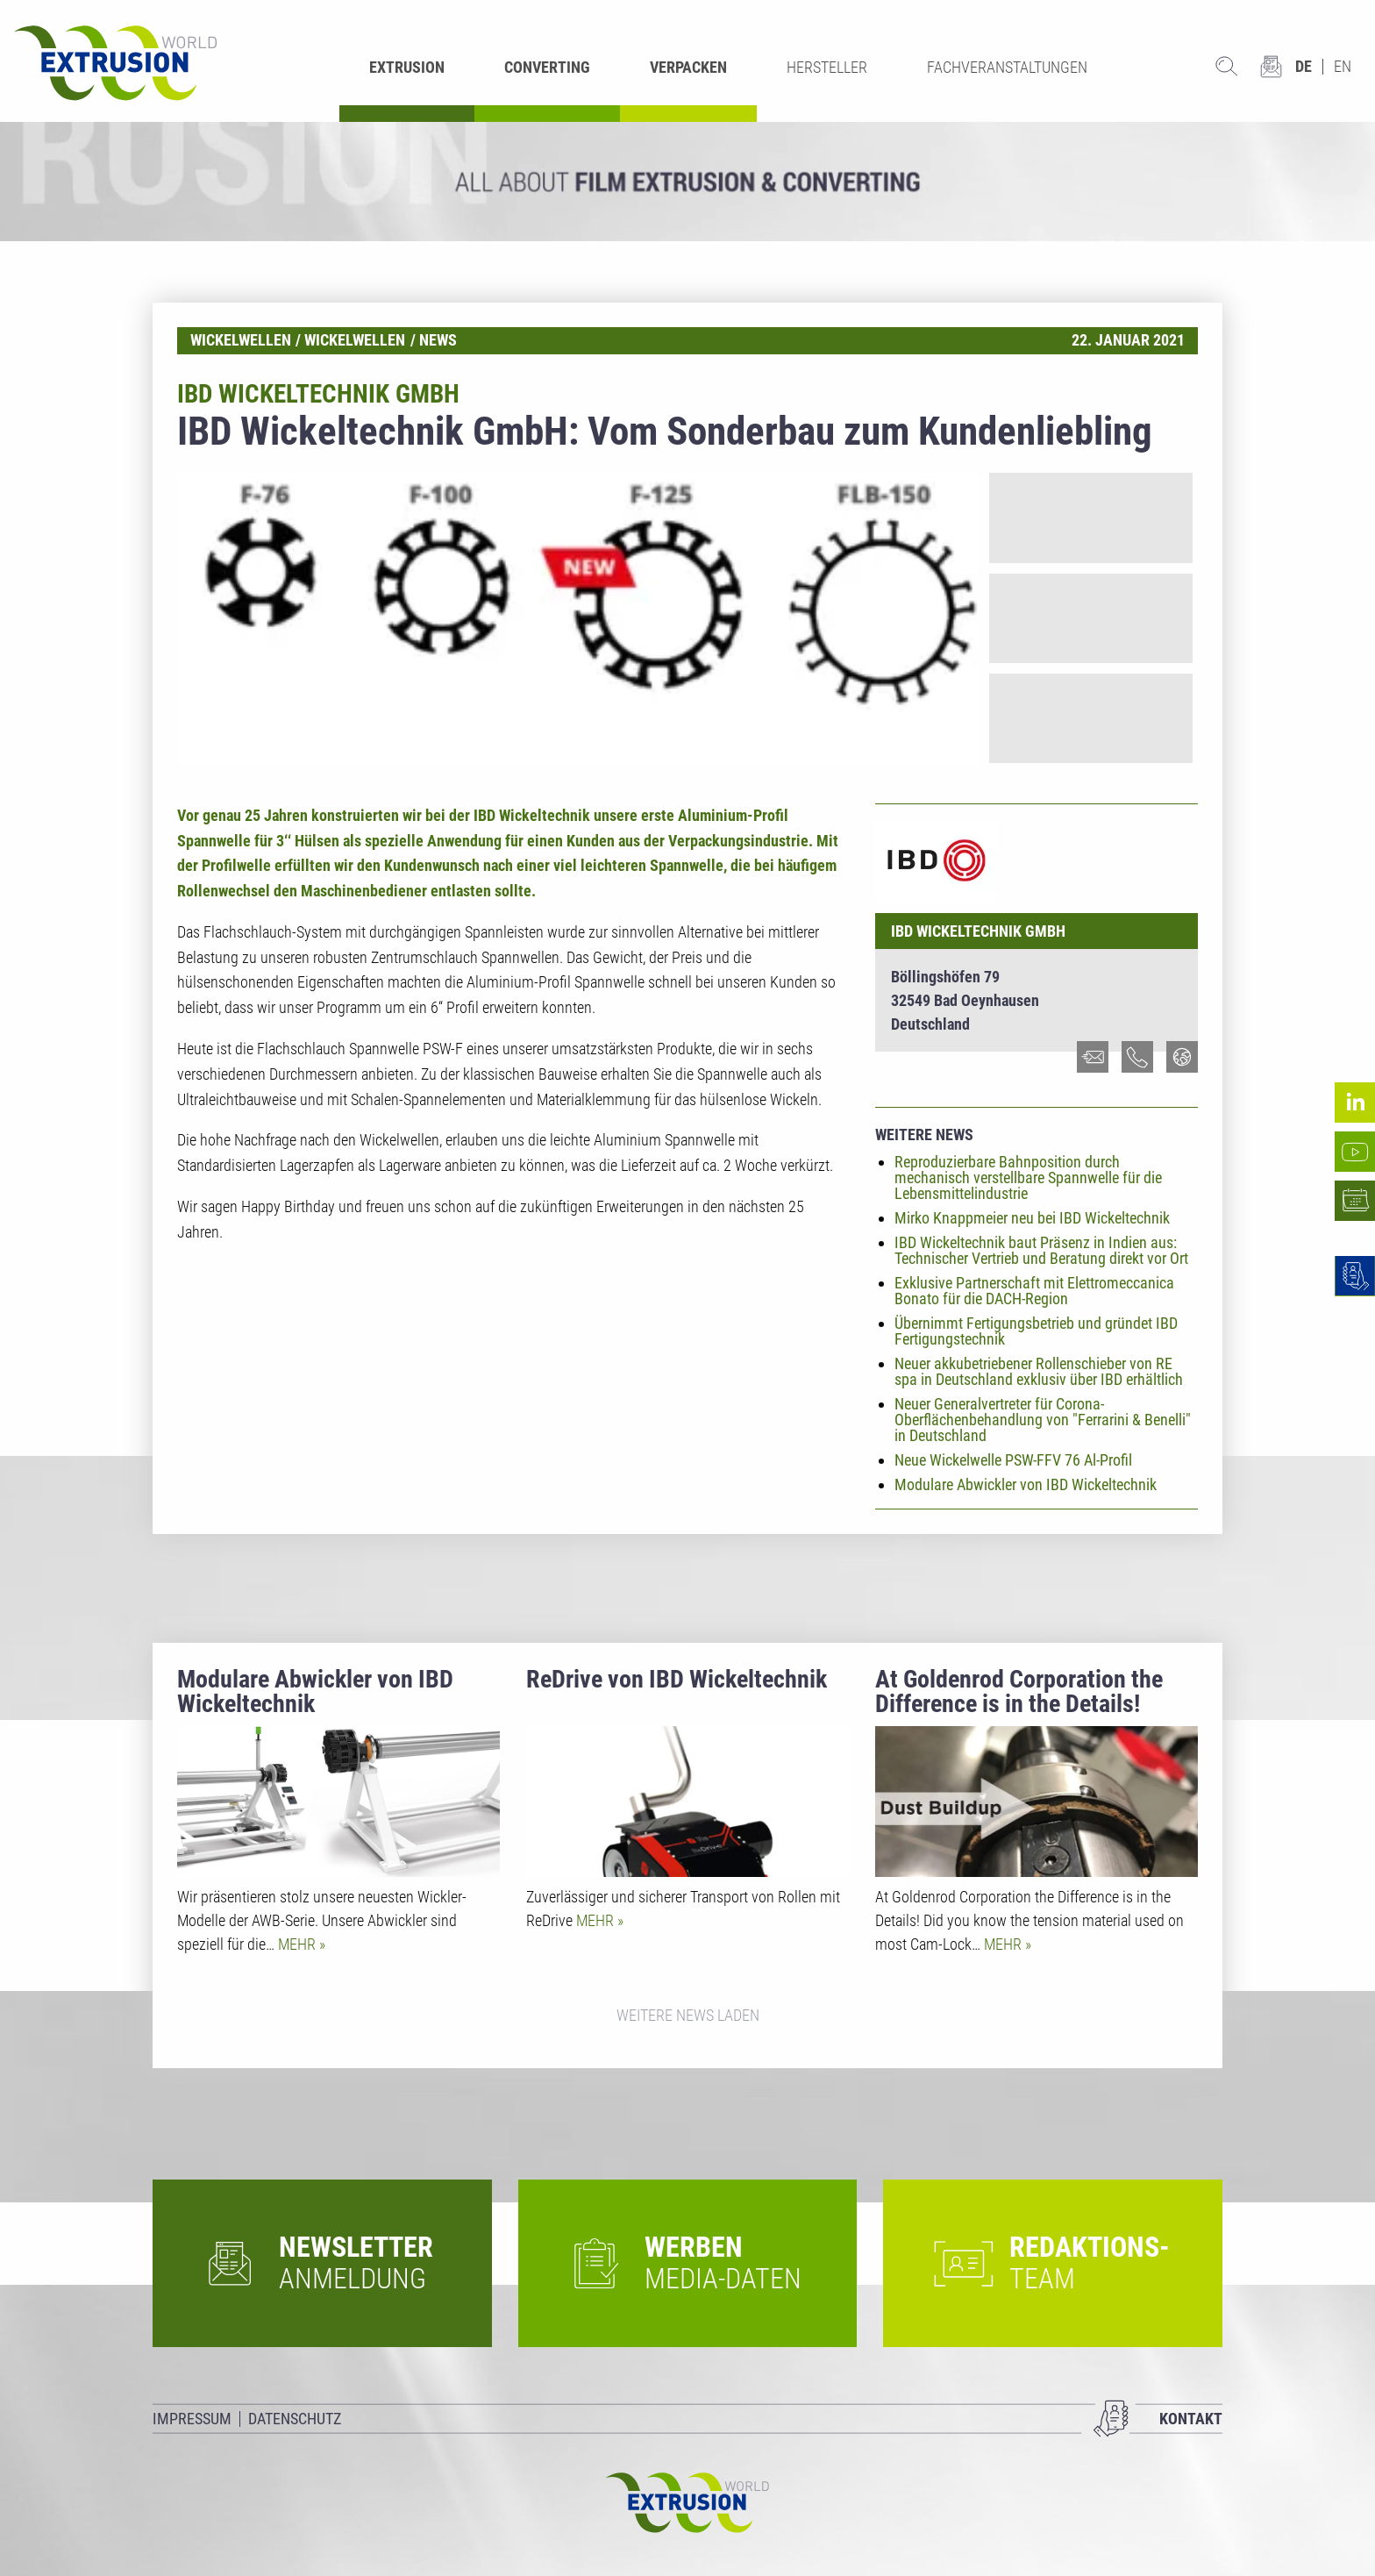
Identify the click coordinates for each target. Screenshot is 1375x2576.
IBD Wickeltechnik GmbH (978, 931)
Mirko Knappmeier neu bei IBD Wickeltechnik (1032, 1218)
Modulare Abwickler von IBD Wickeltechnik (1025, 1484)
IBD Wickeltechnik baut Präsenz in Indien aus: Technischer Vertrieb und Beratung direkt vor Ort (1041, 1250)
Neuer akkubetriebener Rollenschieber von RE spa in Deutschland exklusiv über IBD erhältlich (1038, 1371)
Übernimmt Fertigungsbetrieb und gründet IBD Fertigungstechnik (1036, 1331)
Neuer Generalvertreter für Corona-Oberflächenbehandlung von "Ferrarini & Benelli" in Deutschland (1042, 1420)
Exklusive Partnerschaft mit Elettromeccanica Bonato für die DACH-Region (1034, 1291)
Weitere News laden (687, 2015)
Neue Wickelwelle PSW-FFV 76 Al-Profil (1013, 1460)
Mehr (298, 1944)
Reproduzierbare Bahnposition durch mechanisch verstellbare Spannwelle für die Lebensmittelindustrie (1028, 1177)
